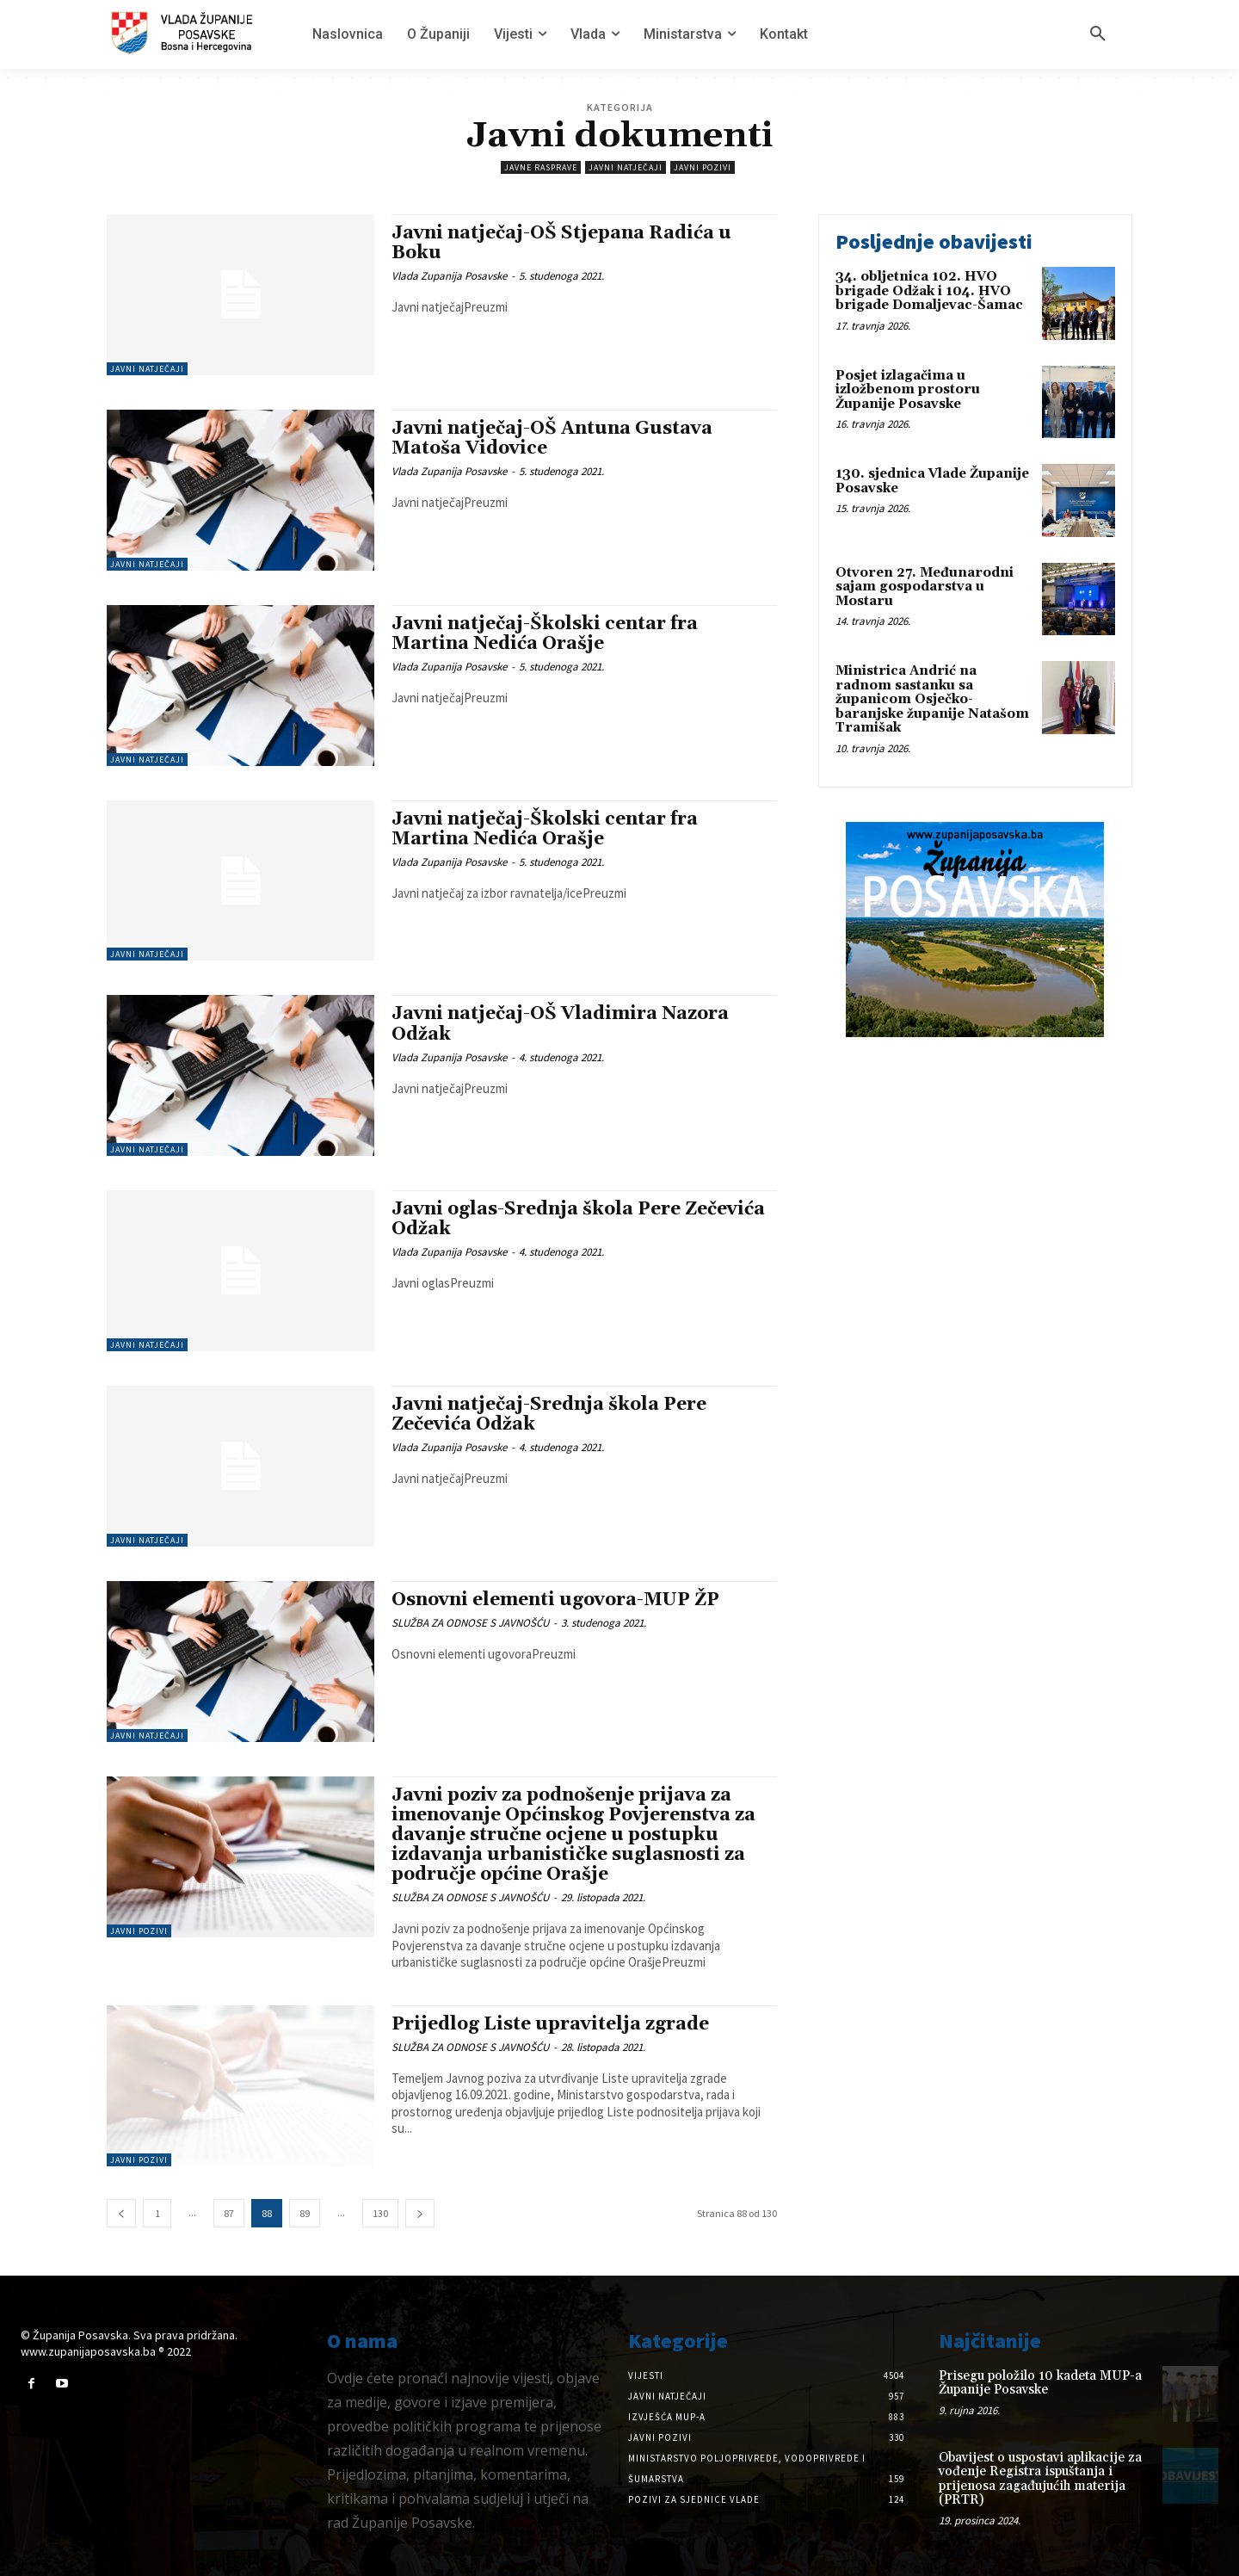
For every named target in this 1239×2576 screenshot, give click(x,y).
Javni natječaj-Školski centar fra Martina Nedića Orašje (544, 634)
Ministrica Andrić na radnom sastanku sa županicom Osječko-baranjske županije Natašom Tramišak (932, 699)
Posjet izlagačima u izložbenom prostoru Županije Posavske (907, 390)
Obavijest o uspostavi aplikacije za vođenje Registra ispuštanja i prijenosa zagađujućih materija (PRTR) (1040, 2479)
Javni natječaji (625, 167)
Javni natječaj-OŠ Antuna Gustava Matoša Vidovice (551, 438)
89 (304, 2213)
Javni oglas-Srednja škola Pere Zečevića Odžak (578, 1219)
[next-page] (420, 2213)
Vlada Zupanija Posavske (449, 276)
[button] (1097, 34)
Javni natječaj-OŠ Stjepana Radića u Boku (561, 243)
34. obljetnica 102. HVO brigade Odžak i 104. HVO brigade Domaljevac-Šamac (929, 291)
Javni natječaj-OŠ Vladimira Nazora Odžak (560, 1024)
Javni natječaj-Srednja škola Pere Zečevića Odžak (548, 1414)
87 (229, 2213)
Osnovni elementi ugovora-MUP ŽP (555, 1600)
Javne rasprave (541, 167)
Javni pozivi (702, 167)
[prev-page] (121, 2213)
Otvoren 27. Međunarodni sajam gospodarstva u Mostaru (924, 587)
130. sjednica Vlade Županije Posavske (932, 481)
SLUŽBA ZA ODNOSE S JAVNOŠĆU (470, 1622)
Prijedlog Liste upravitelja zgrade (550, 2024)
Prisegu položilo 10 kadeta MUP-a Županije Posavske (1040, 2383)
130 (380, 2213)
